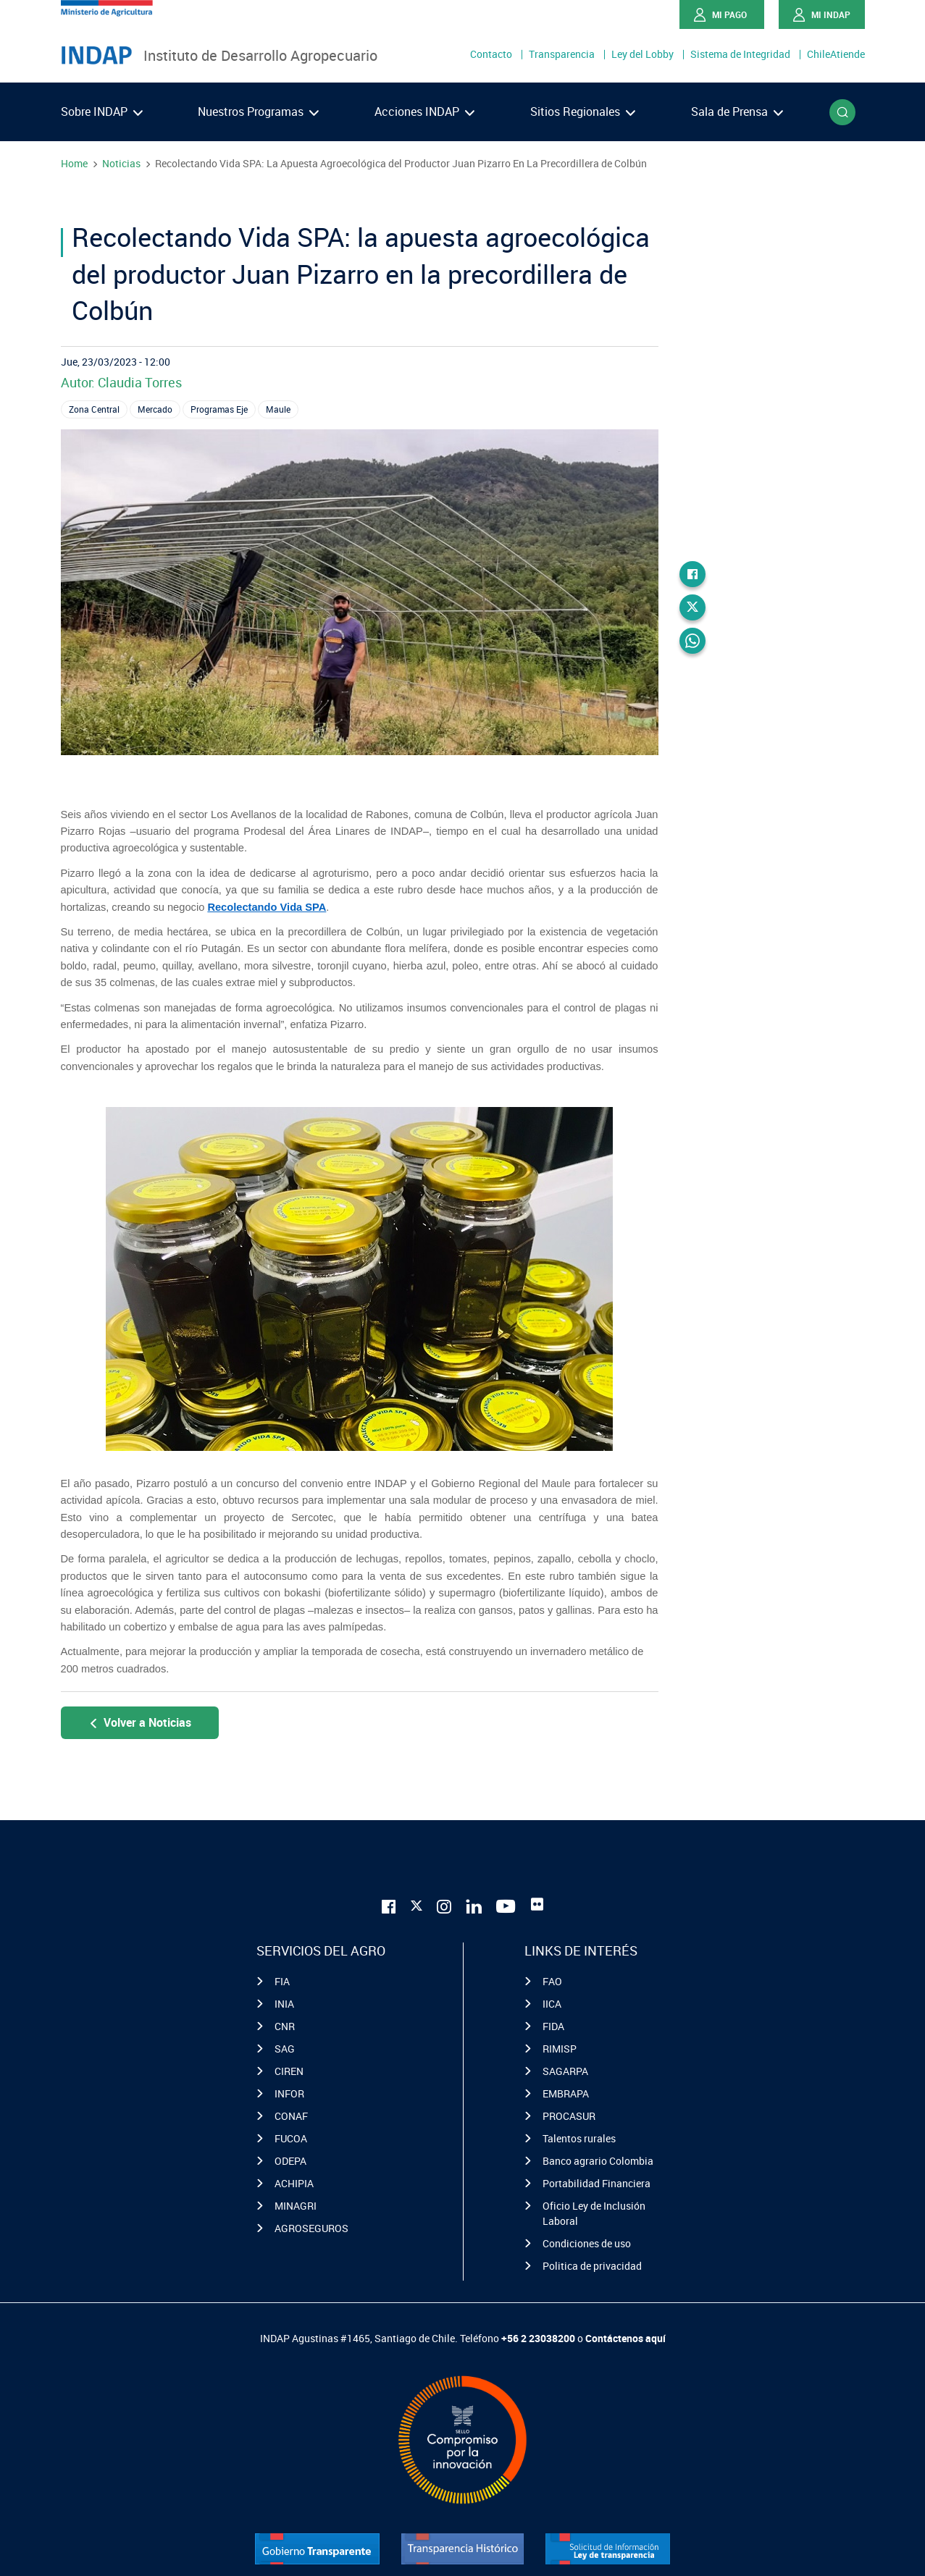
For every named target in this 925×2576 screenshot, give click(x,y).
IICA (552, 2004)
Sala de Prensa (737, 111)
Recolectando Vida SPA (266, 907)
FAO (552, 1981)
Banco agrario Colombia (598, 2161)
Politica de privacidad (592, 2266)
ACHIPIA (294, 2183)
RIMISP (560, 2048)
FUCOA (291, 2138)
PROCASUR (569, 2116)
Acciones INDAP (424, 111)
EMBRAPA (566, 2093)
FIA (282, 1981)
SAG (285, 2048)
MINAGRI (296, 2206)
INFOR (289, 2093)
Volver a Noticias (139, 1722)
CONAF (291, 2116)
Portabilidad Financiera (596, 2183)
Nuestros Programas (258, 111)
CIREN (289, 2071)
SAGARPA (565, 2071)
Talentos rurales (579, 2138)
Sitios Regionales (582, 111)
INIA (284, 2004)
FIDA (553, 2026)
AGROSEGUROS (311, 2228)
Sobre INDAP (102, 111)
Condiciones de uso (587, 2243)
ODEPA (290, 2161)
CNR (285, 2026)
